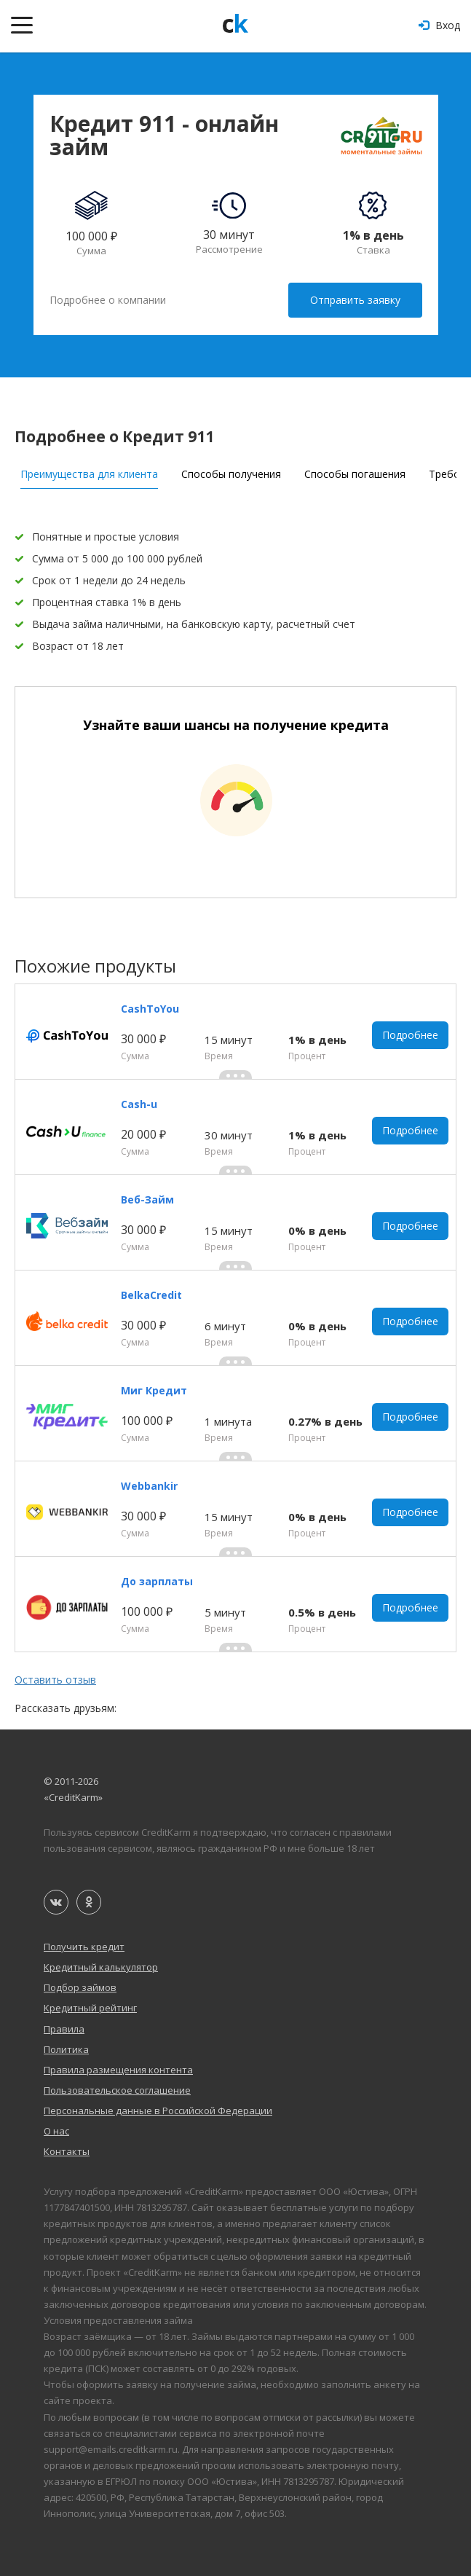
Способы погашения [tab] (354, 474)
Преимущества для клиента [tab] (89, 474)
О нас (56, 2130)
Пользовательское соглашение (117, 2090)
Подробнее (410, 1035)
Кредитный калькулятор (101, 1967)
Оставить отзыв (55, 1679)
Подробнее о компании (108, 300)
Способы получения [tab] (231, 474)
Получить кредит (84, 1946)
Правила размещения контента (118, 2069)
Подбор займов (80, 1987)
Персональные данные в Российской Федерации (158, 2110)
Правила (64, 2028)
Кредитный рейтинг (90, 2007)
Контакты (67, 2151)
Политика (66, 2049)
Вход (439, 25)
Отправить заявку (355, 300)
